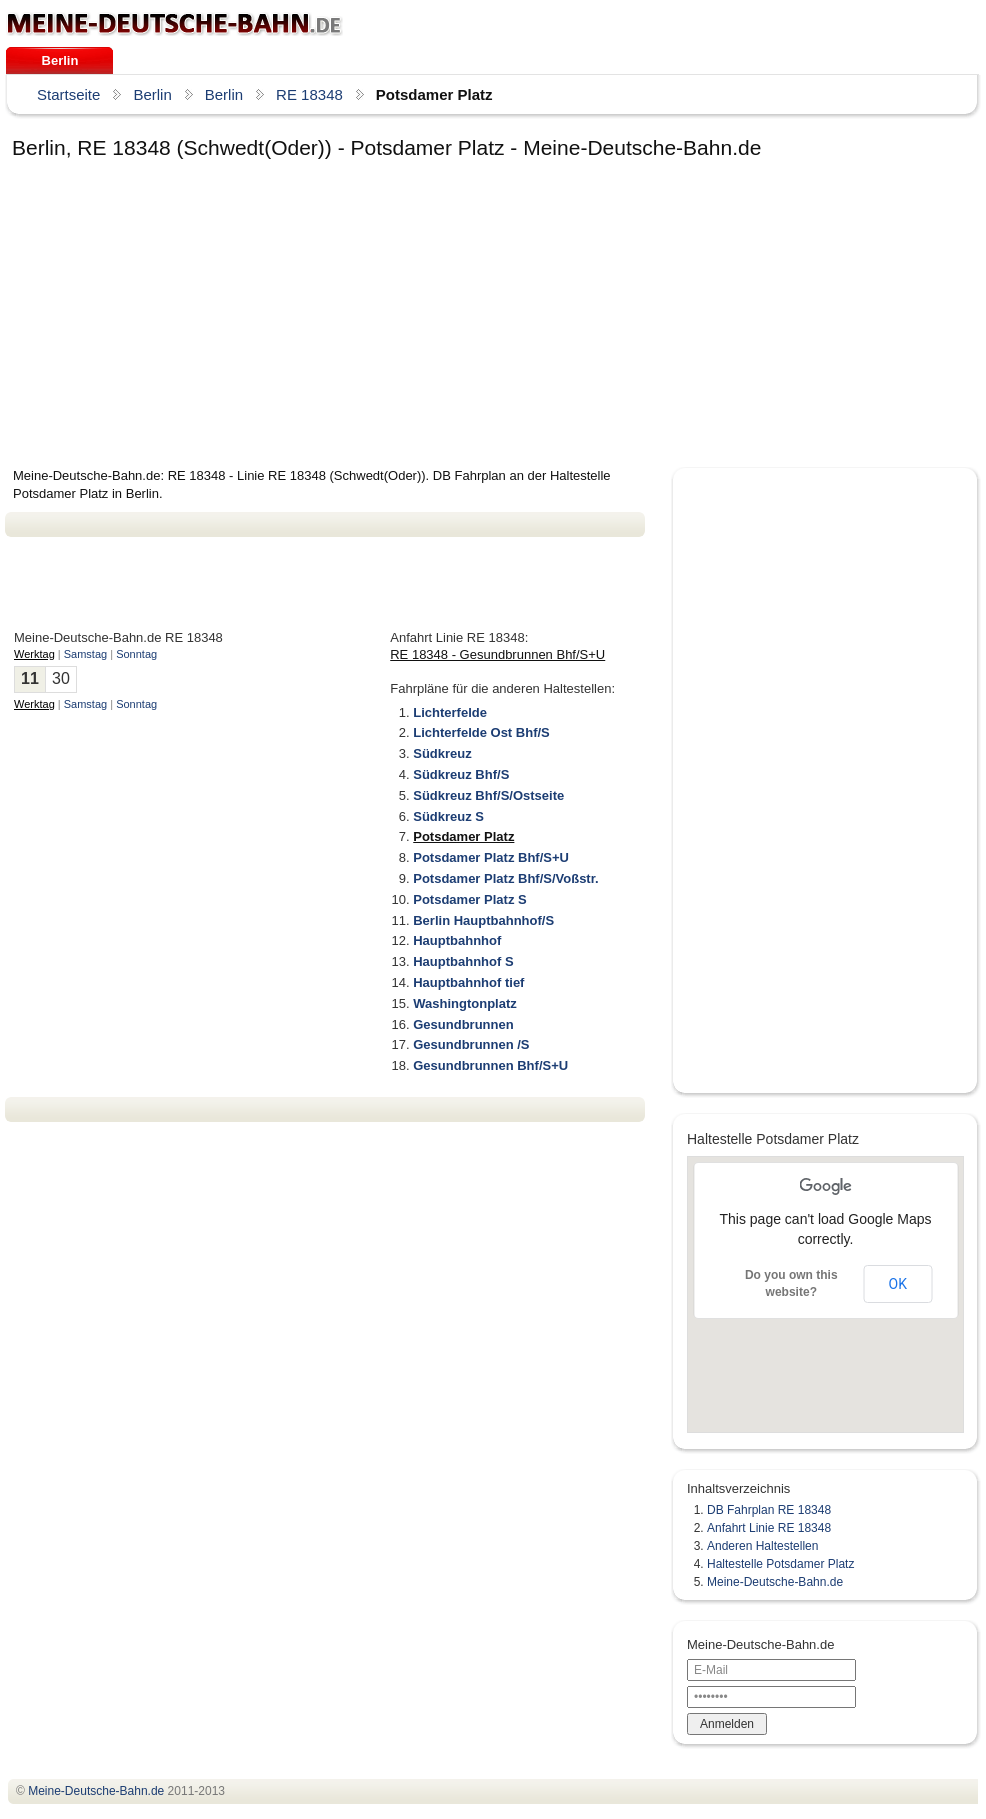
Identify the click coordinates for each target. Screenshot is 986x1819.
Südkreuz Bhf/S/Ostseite (488, 795)
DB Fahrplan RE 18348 (769, 1510)
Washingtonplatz (465, 1003)
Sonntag (136, 654)
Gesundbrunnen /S (471, 1044)
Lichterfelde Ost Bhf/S (481, 732)
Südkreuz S (448, 816)
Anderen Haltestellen (762, 1546)
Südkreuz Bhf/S (461, 774)
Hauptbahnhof (457, 940)
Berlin (60, 60)
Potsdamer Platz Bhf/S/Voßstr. (505, 878)
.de (174, 24)
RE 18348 (309, 94)
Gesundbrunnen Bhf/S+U (490, 1065)
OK (898, 1284)
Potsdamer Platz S (469, 899)
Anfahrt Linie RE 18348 (769, 1528)
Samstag (85, 654)
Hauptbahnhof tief (468, 982)
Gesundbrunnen (463, 1024)
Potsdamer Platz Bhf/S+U (491, 857)
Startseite (68, 94)
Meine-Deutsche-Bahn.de (775, 1582)
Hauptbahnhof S (463, 961)
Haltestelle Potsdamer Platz (780, 1564)
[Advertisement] (251, 317)
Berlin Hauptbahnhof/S (483, 920)
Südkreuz (442, 753)
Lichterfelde (450, 712)
